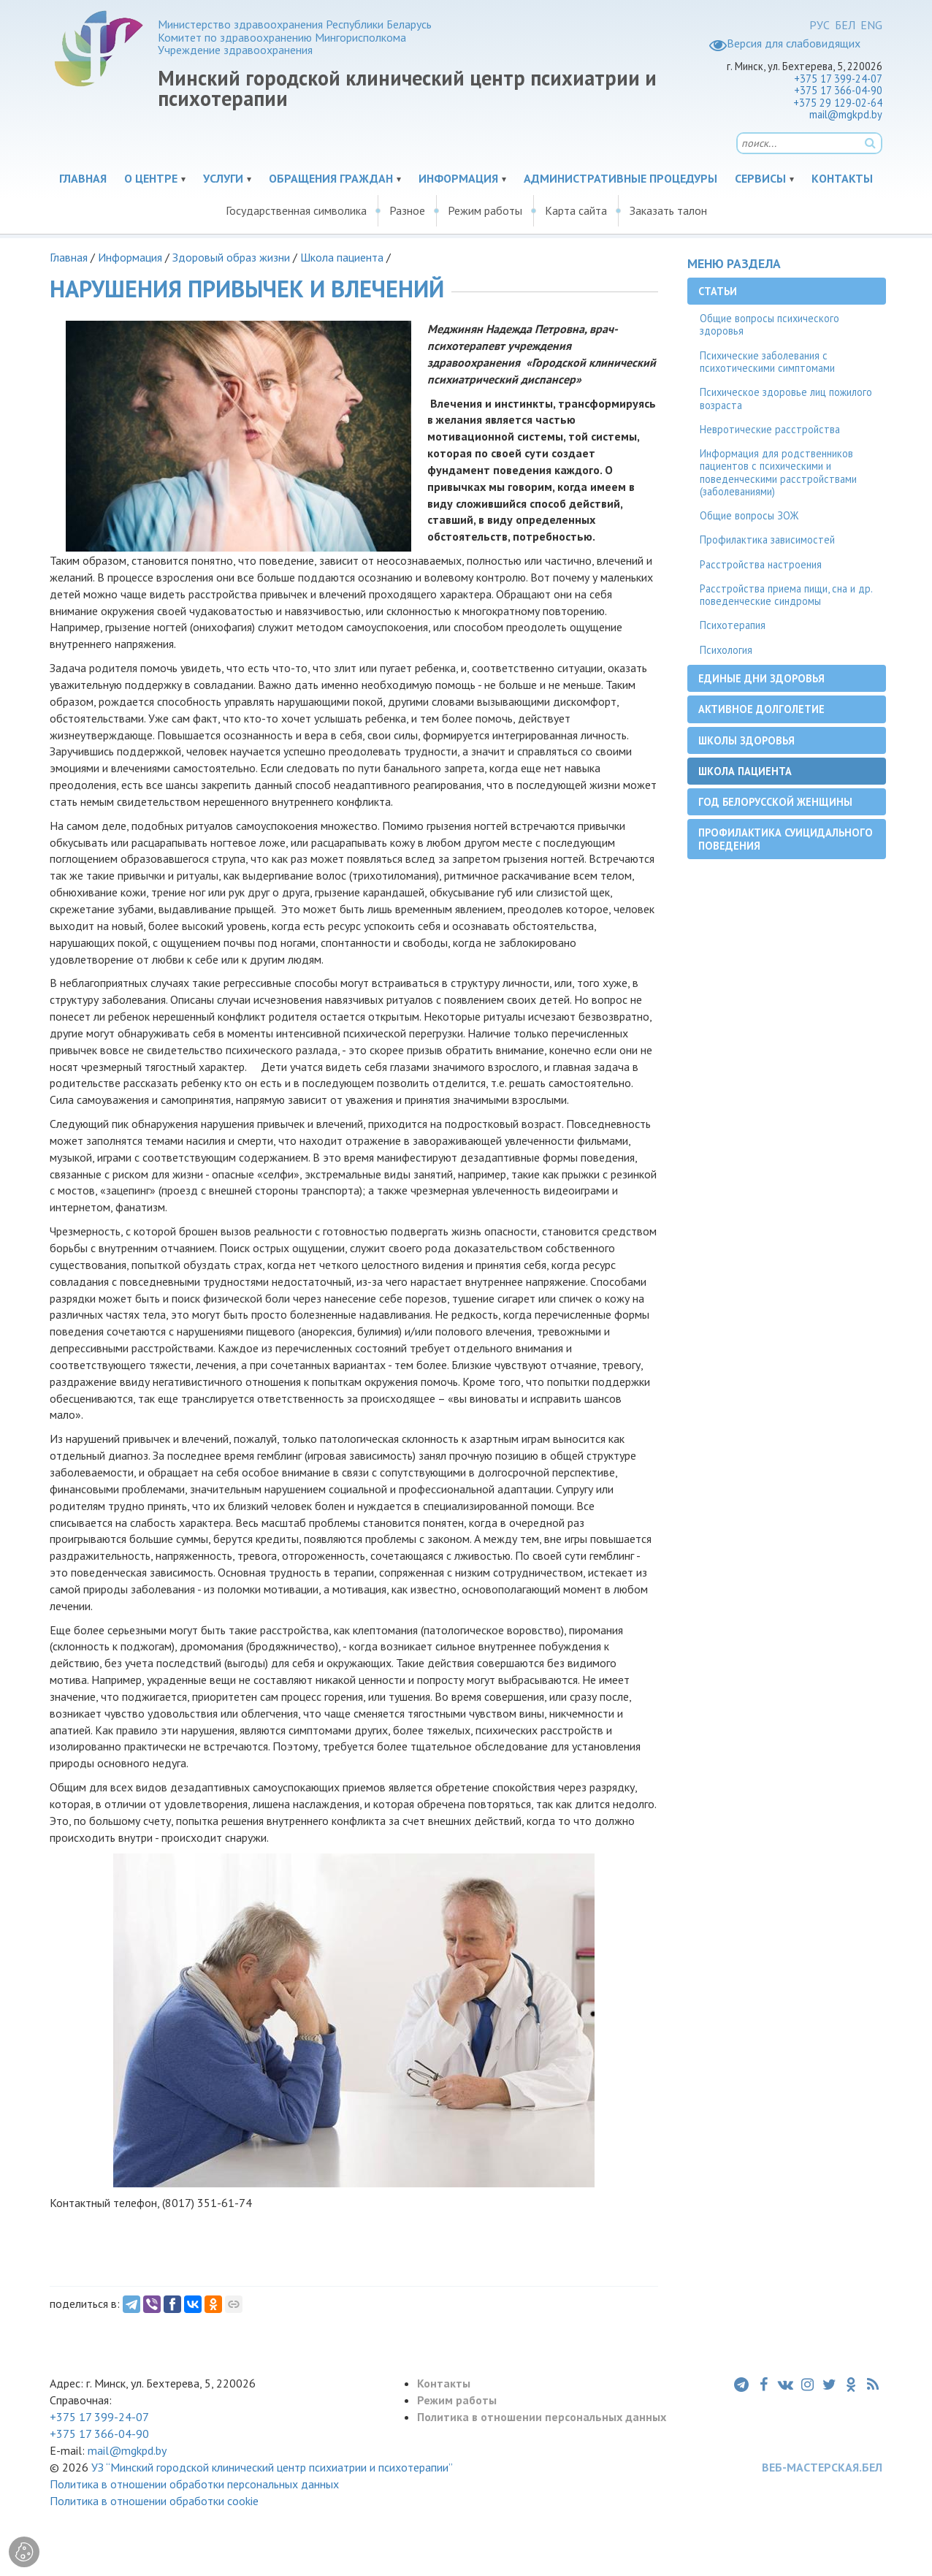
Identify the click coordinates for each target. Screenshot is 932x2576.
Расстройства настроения (761, 564)
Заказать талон (668, 210)
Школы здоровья (746, 740)
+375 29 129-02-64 (837, 103)
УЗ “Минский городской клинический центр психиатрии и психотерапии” (272, 2467)
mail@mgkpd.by (845, 114)
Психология (726, 650)
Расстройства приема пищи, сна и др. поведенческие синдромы (786, 595)
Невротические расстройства (770, 429)
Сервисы (760, 178)
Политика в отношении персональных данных (541, 2416)
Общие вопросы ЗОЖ (749, 515)
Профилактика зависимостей (767, 539)
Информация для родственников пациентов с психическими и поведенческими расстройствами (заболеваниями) (778, 472)
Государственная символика (296, 210)
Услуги (223, 178)
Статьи (717, 291)
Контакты (842, 178)
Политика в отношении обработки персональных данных (194, 2484)
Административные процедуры (620, 178)
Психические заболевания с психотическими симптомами (767, 361)
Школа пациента (343, 257)
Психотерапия (732, 625)
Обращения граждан (331, 178)
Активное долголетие (761, 709)
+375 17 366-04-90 (838, 90)
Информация (458, 178)
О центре (150, 178)
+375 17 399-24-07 (838, 78)
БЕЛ (845, 25)
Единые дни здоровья (761, 678)
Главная (83, 178)
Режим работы (485, 210)
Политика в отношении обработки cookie (154, 2500)
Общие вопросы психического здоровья (769, 324)
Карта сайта (576, 210)
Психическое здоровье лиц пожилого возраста (786, 398)
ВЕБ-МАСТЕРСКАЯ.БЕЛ (822, 2467)
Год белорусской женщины (775, 802)
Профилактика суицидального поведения (785, 839)
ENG (871, 25)
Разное (407, 210)
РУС (819, 25)
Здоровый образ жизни (231, 257)
